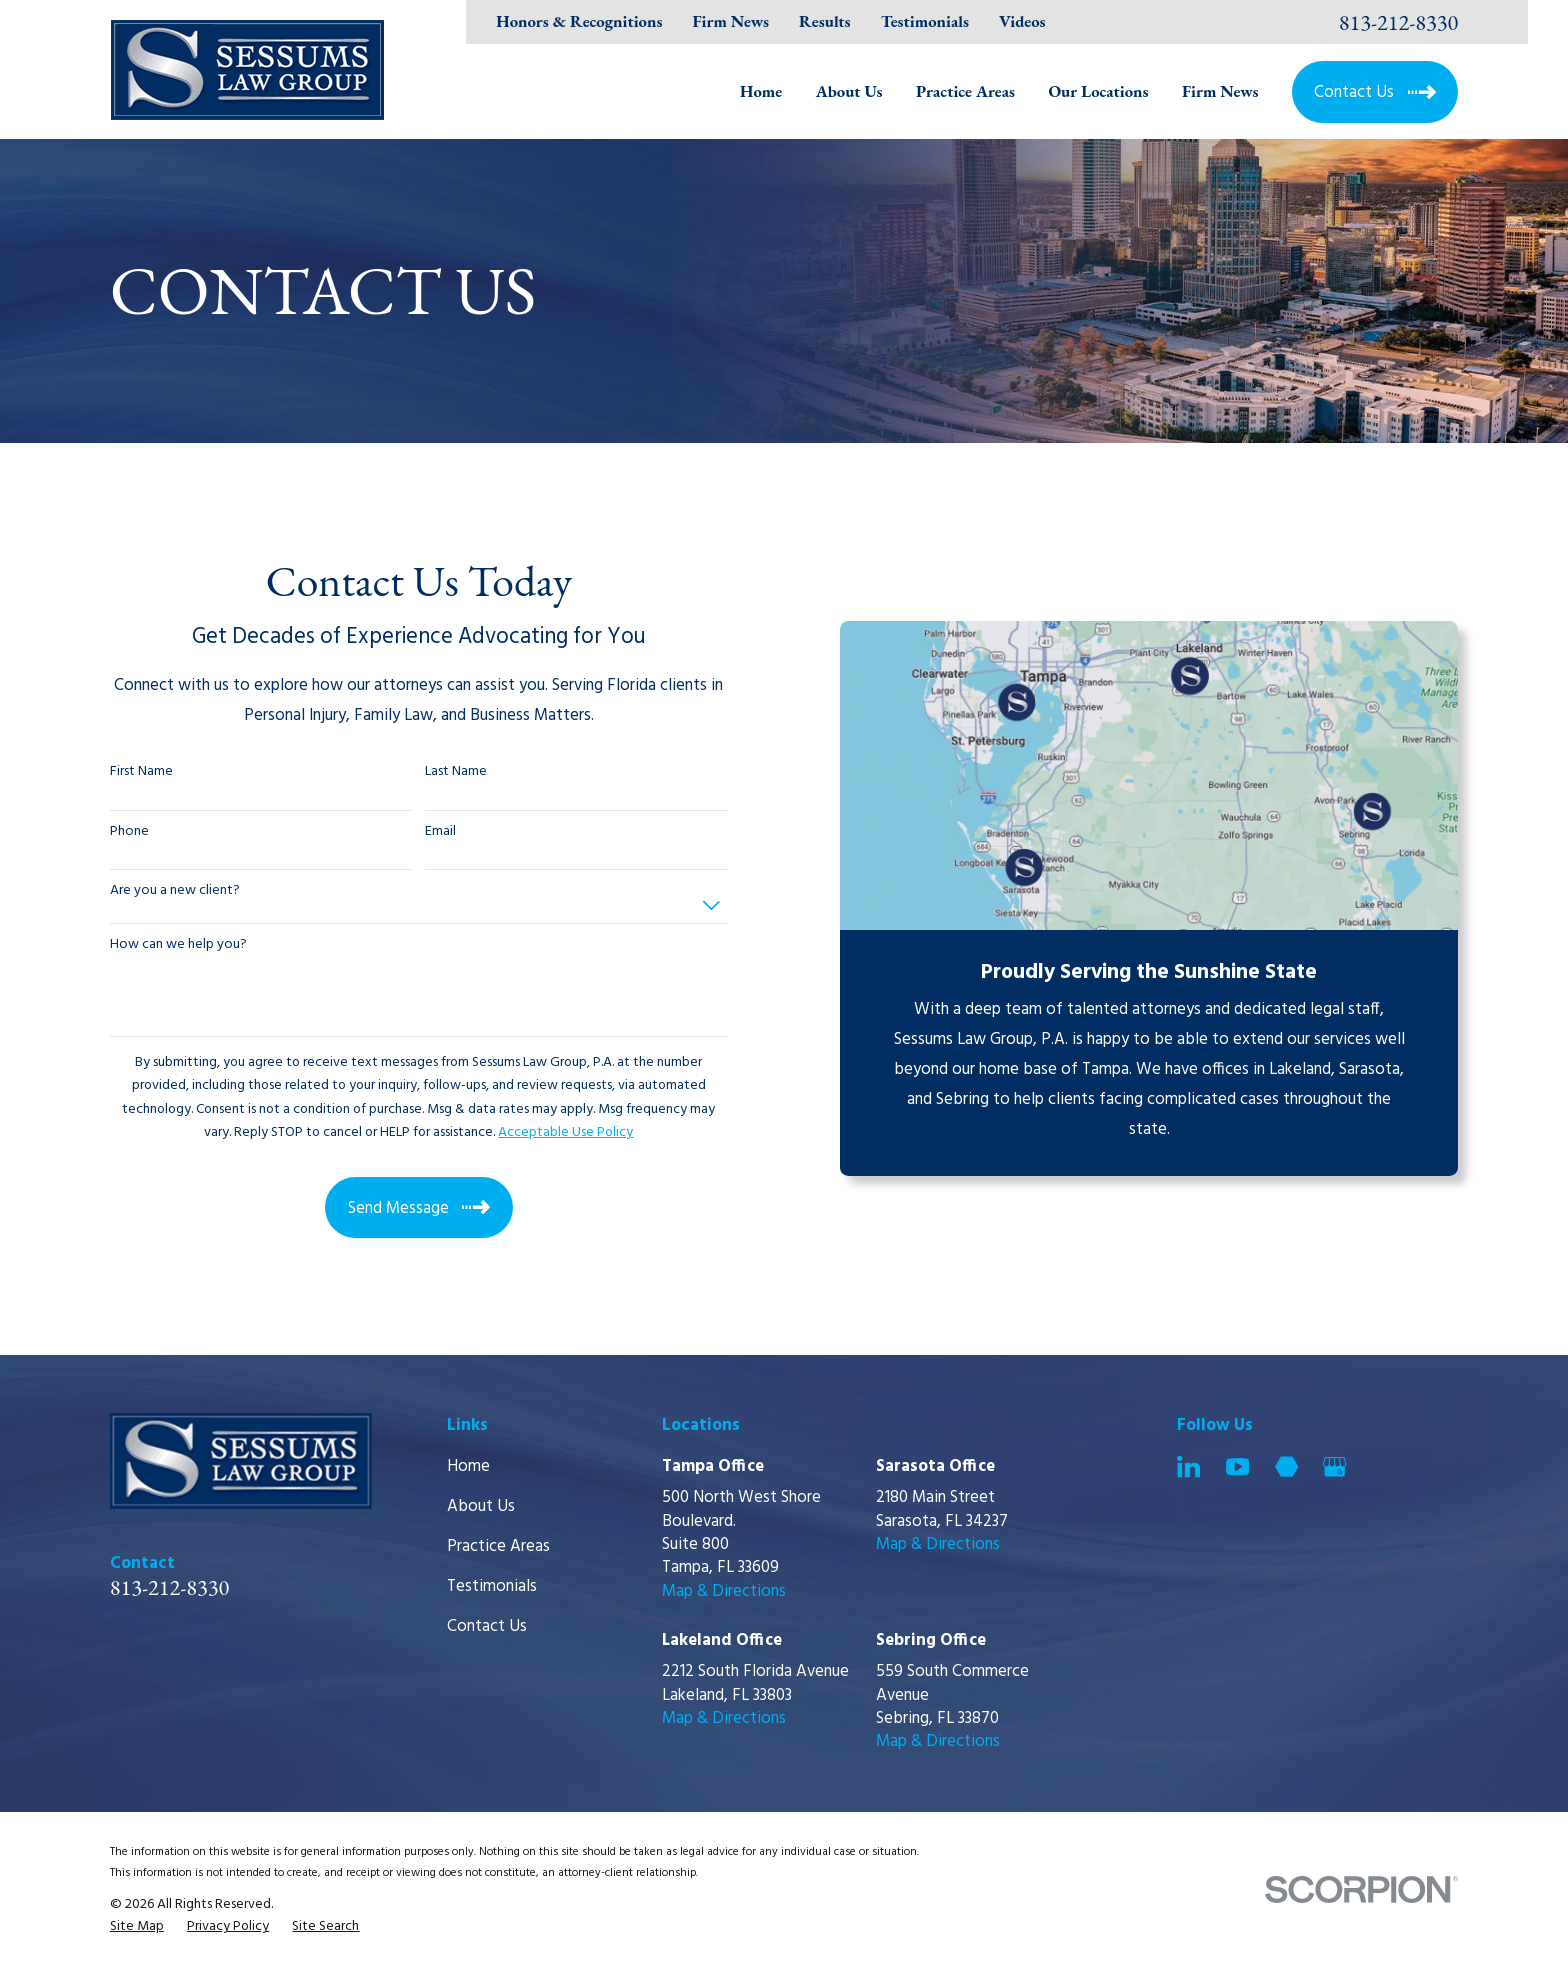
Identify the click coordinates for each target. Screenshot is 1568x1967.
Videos (1022, 21)
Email (440, 832)
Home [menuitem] (761, 91)
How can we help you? (178, 945)
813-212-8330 (1399, 22)
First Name (141, 772)
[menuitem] (137, 1926)
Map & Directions (724, 1591)
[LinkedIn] (1188, 1466)
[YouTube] (1237, 1466)
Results (825, 21)
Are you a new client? (175, 891)
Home (468, 1466)
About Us (481, 1506)
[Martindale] (1286, 1466)
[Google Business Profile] (1334, 1466)
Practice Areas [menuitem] (965, 91)
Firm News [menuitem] (1220, 91)
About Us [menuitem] (849, 91)
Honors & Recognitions (579, 21)
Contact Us (487, 1626)
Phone (129, 832)
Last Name (456, 772)
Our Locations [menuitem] (1098, 91)
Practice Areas (498, 1546)
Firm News (730, 21)
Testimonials (925, 21)
